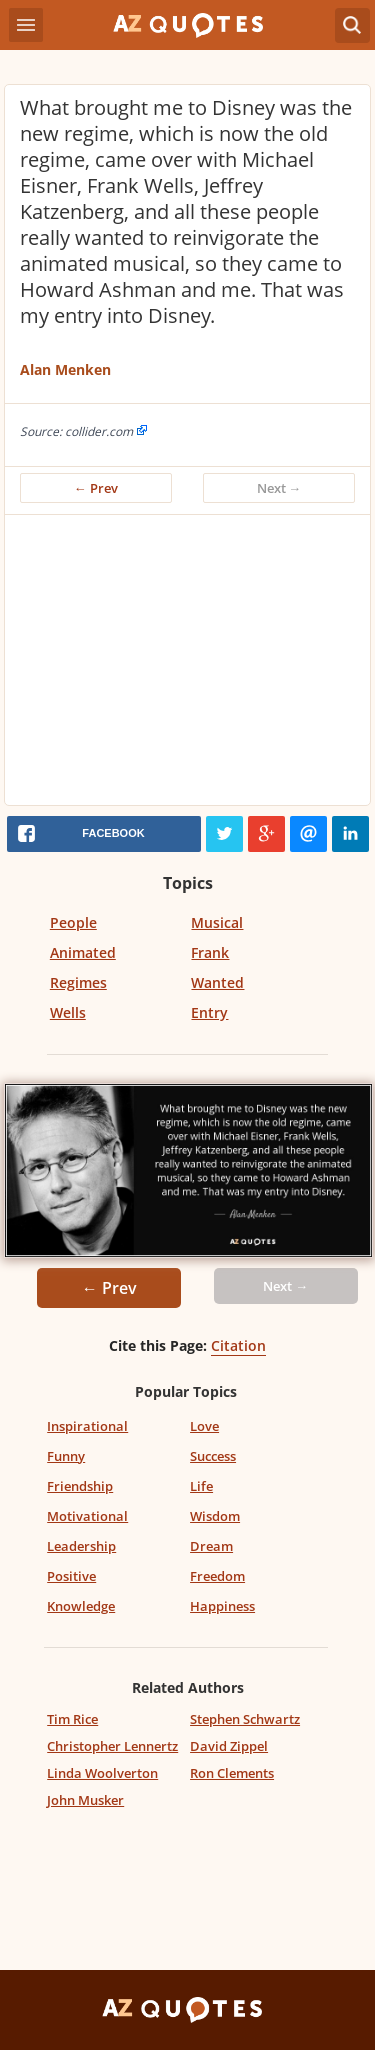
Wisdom (215, 1516)
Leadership (81, 1546)
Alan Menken (65, 369)
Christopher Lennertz (112, 1746)
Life (201, 1486)
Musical (217, 922)
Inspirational (87, 1426)
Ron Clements (232, 1773)
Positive (71, 1576)
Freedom (217, 1576)
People (73, 922)
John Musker (85, 1800)
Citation (238, 1345)
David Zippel (229, 1746)
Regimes (78, 982)
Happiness (222, 1606)
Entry (209, 1012)
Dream (211, 1546)
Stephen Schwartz (245, 1719)
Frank (210, 952)
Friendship (80, 1486)
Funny (66, 1456)
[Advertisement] (187, 665)
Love (204, 1426)
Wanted (217, 982)
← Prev (96, 488)
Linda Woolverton (102, 1773)
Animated (83, 952)
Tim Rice (72, 1719)
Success (213, 1456)
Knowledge (81, 1606)
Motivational (87, 1516)
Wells (68, 1012)
